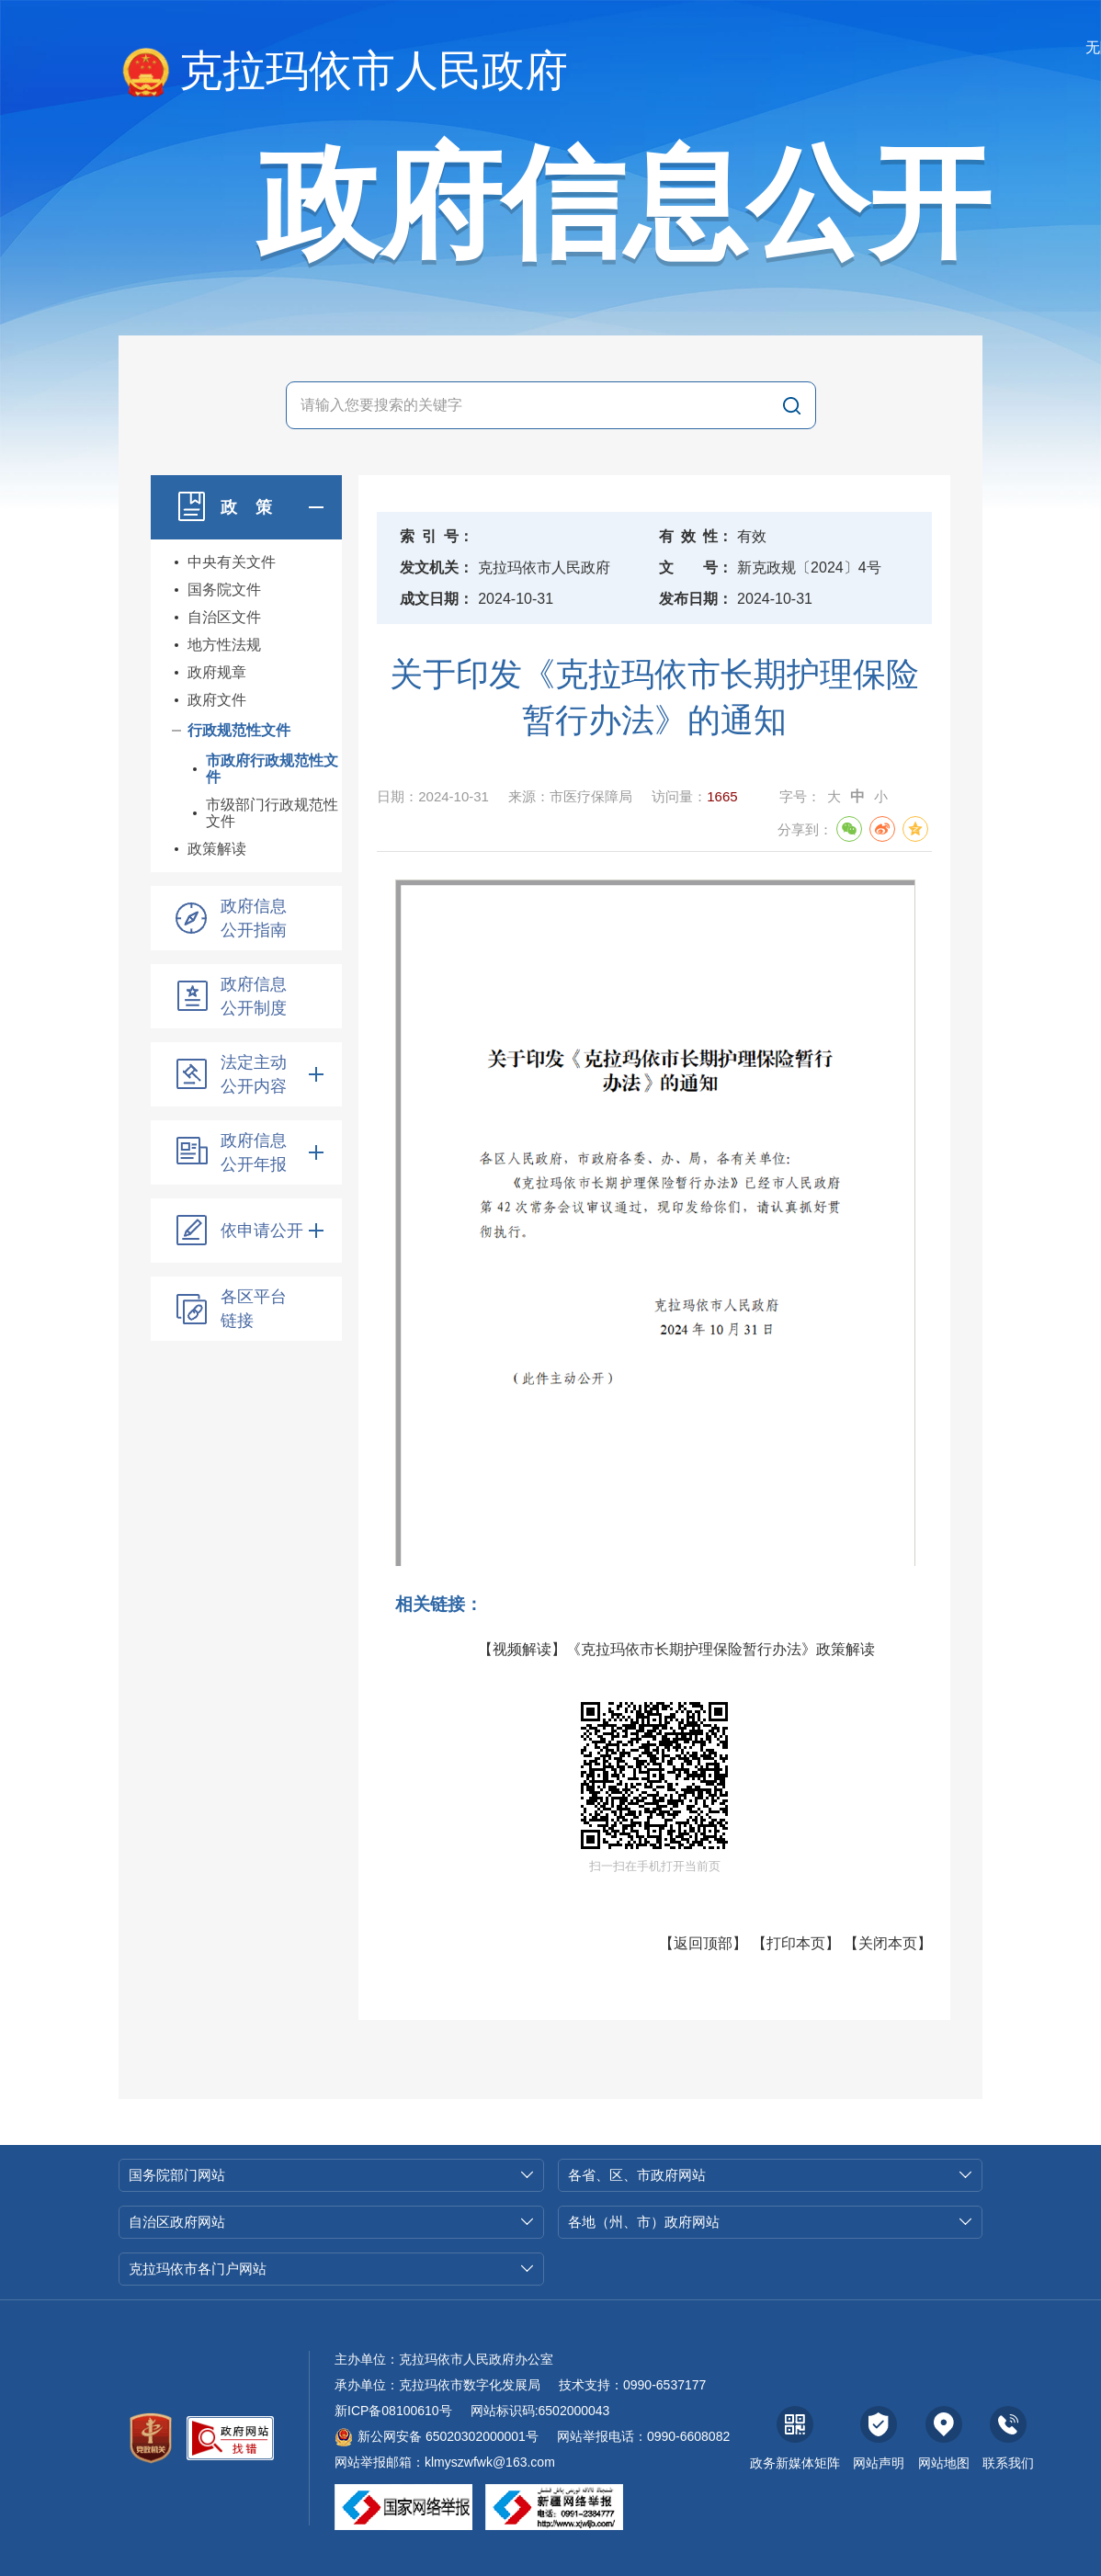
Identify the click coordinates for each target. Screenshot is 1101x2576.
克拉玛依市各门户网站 (331, 2268)
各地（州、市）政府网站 (770, 2222)
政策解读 (216, 849)
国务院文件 (224, 589)
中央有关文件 (231, 562)
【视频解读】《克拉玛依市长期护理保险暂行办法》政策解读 (676, 1649)
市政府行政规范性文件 (272, 769)
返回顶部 (703, 1943)
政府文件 (216, 700)
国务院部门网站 (331, 2175)
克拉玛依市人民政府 (343, 75)
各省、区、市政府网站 (770, 2175)
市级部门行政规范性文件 (272, 813)
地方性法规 (224, 645)
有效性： (695, 536)
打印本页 (795, 1943)
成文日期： (436, 599)
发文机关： (436, 567)
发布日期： (695, 599)
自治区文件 (224, 617)
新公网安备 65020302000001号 (437, 2436)
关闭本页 (887, 1943)
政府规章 (216, 672)
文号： (695, 567)
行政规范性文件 (238, 730)
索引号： (436, 536)
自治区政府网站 (331, 2222)
